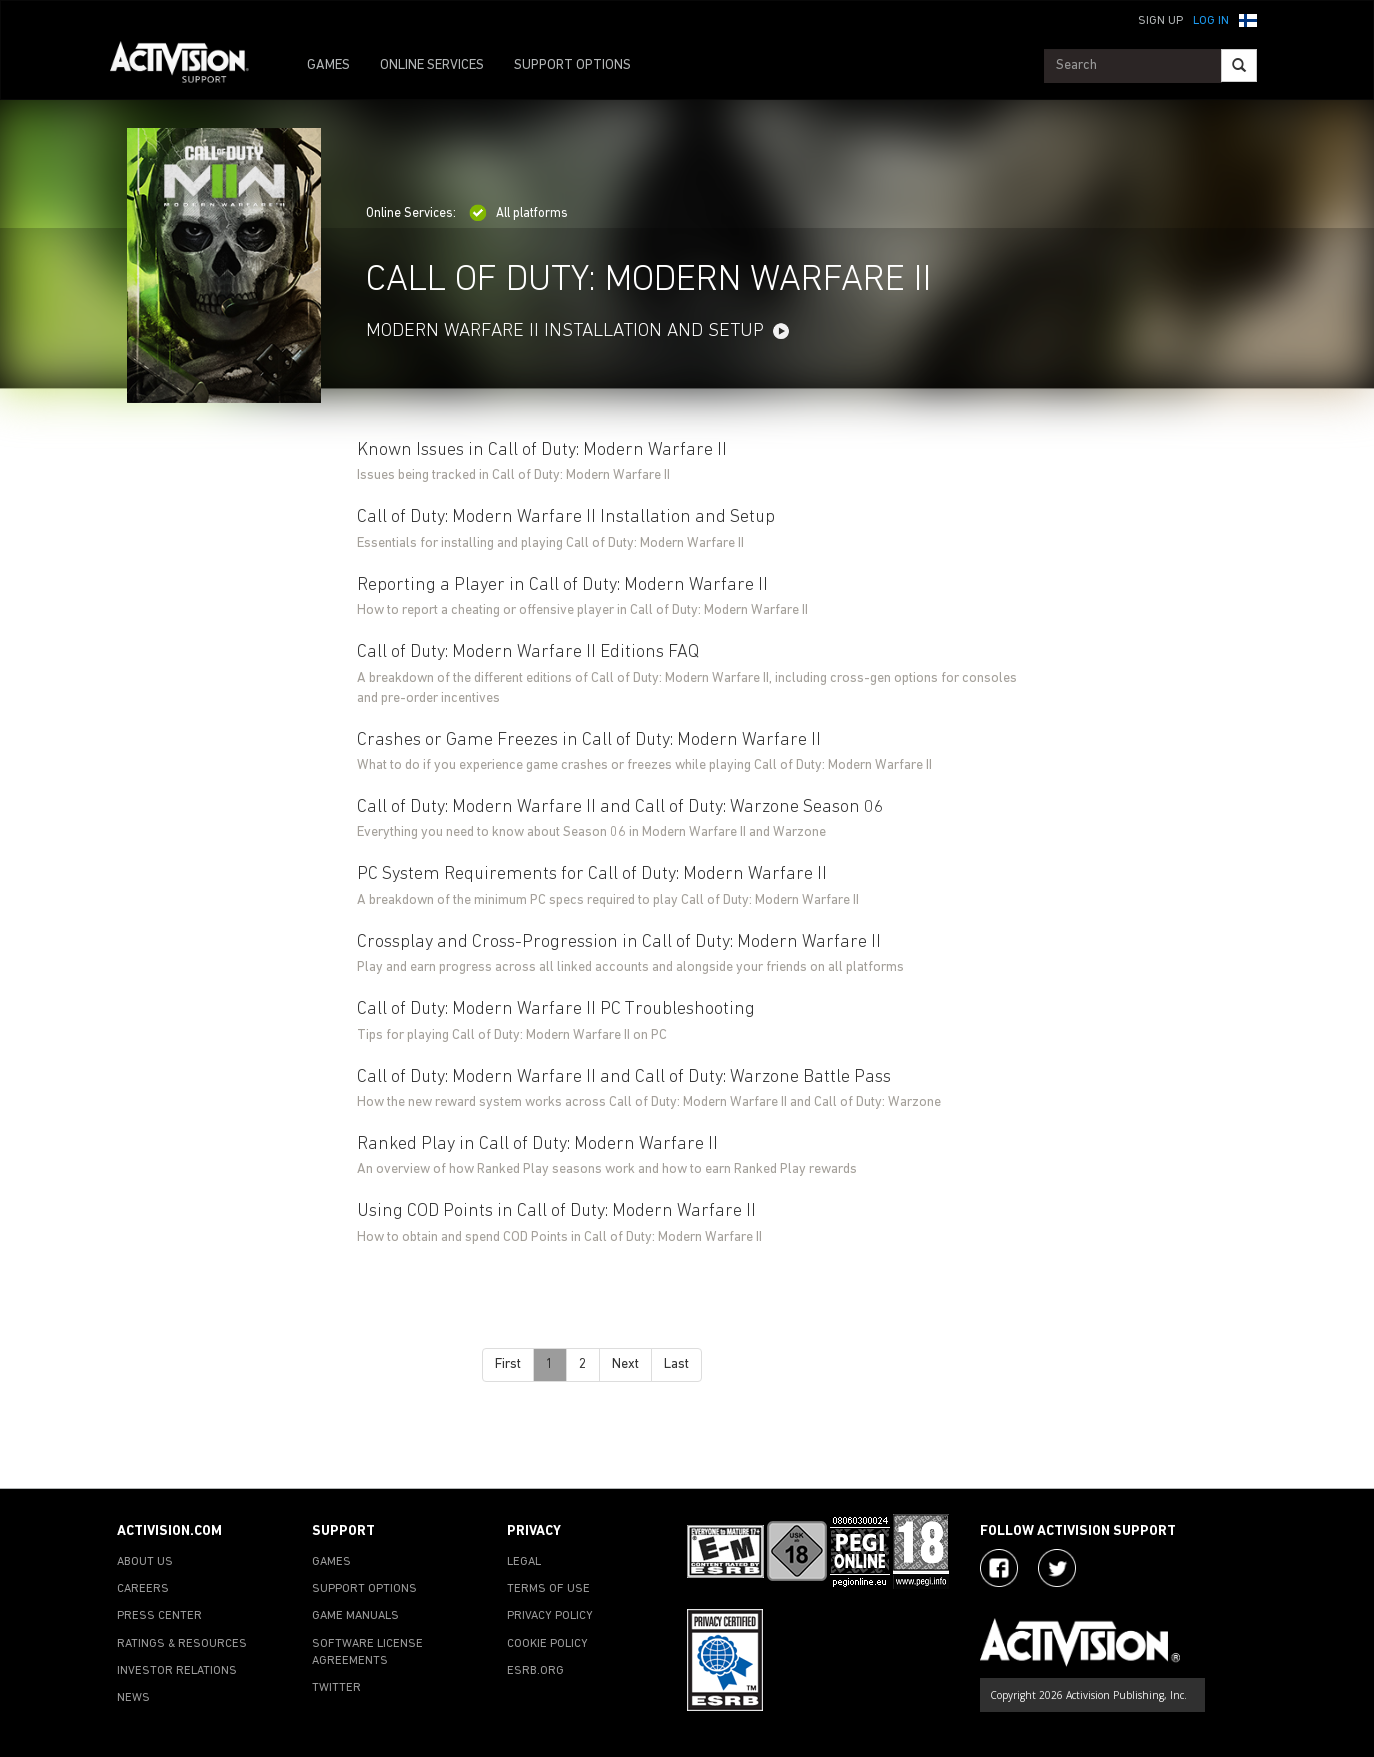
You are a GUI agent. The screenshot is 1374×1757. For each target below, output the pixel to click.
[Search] (1239, 65)
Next (625, 1364)
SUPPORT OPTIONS (572, 65)
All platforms (518, 213)
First (508, 1364)
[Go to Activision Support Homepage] (189, 66)
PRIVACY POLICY (550, 1616)
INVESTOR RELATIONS (177, 1671)
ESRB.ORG (535, 1671)
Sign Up (1160, 21)
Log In (1211, 21)
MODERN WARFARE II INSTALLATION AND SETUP (565, 331)
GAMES (328, 65)
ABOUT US (145, 1562)
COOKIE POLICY (547, 1644)
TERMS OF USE (548, 1589)
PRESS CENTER (159, 1616)
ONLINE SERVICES (432, 65)
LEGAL (524, 1562)
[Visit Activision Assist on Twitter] (1057, 1568)
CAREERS (143, 1589)
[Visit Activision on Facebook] (999, 1568)
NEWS (133, 1698)
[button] (1248, 19)
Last (676, 1364)
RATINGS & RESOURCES (182, 1644)
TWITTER (336, 1688)
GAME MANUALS (355, 1616)
